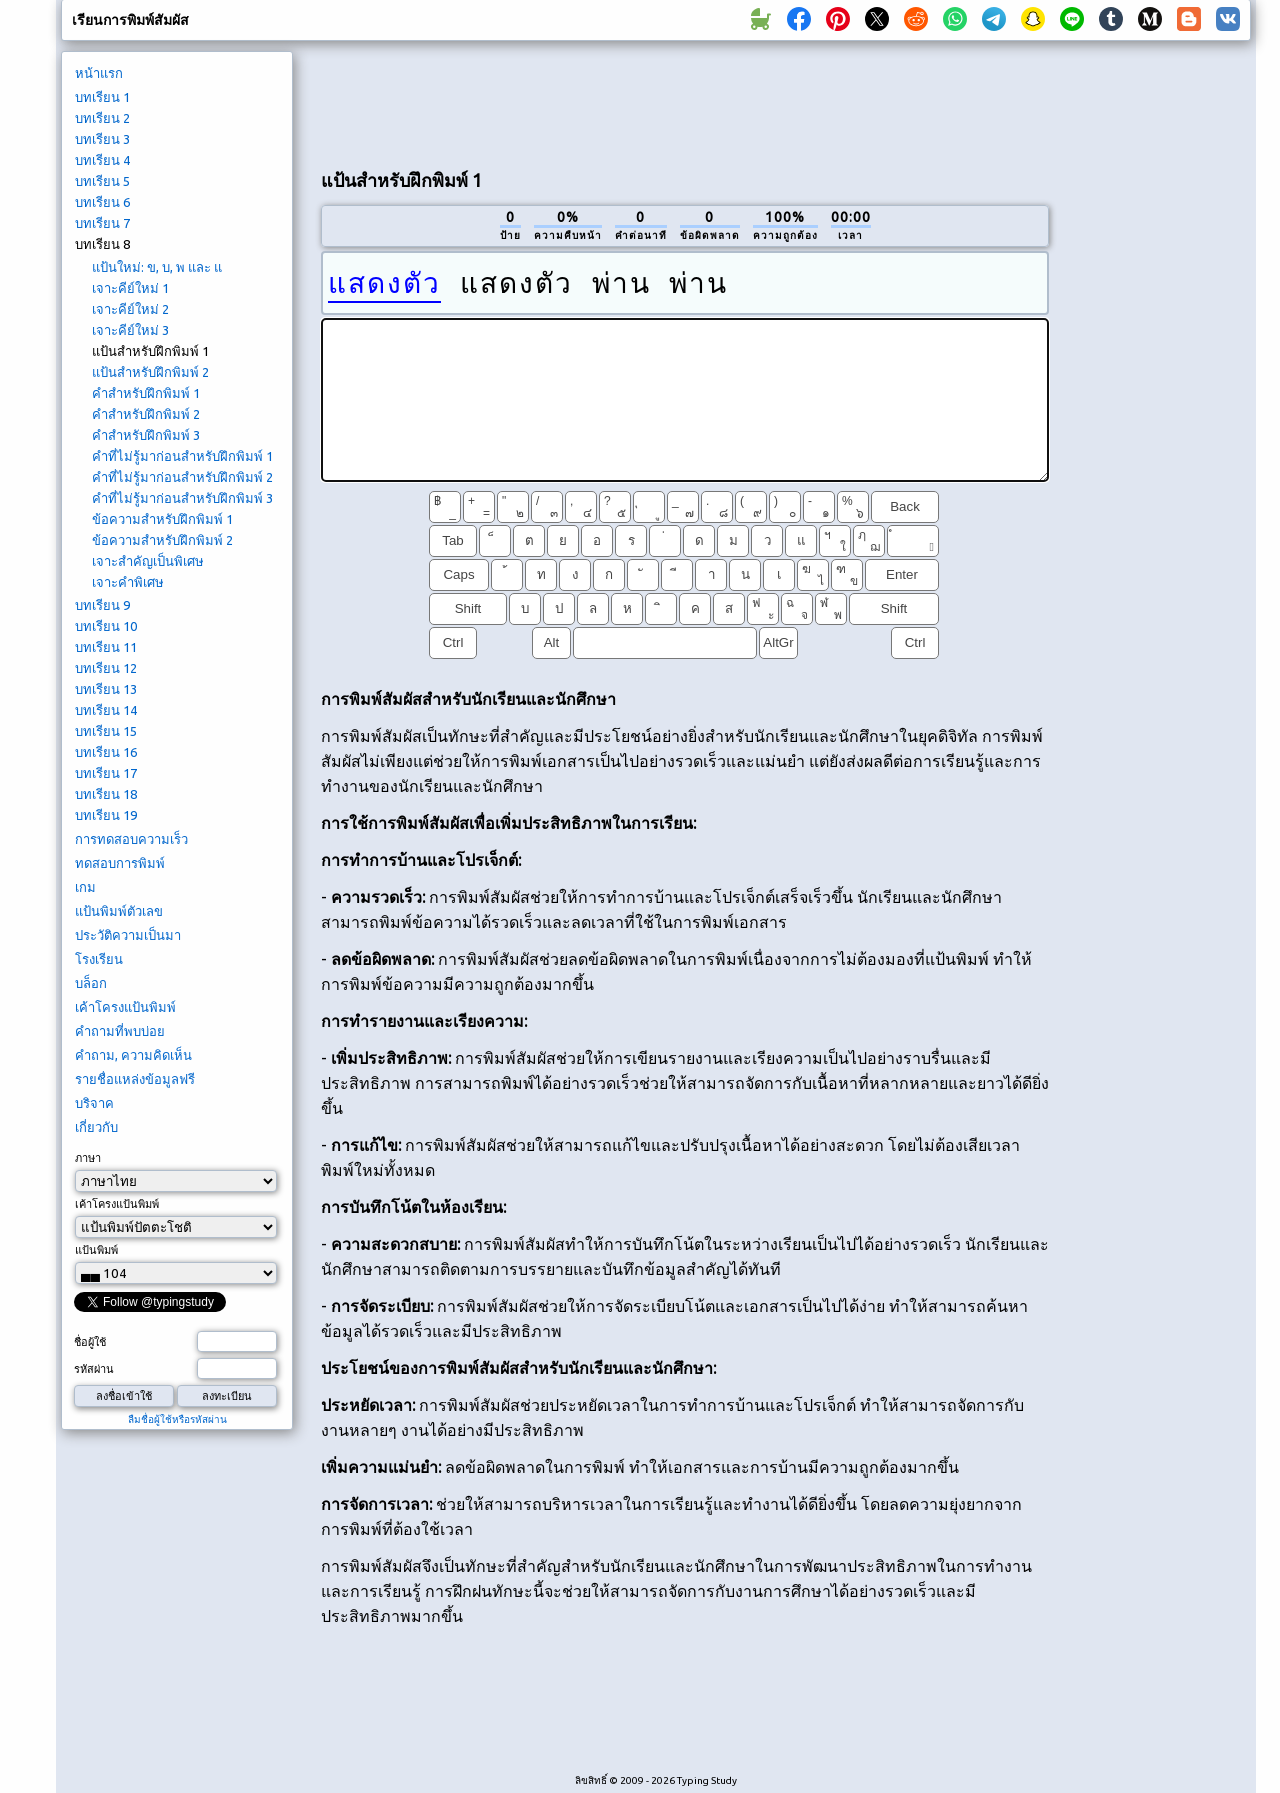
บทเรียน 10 (106, 626)
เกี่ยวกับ (96, 1127)
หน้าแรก (99, 73)
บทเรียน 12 (106, 668)
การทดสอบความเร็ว (131, 839)
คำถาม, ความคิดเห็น (133, 1055)
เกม (85, 887)
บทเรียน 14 (106, 710)
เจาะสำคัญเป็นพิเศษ (148, 561)
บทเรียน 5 (102, 181)
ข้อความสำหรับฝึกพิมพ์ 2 (162, 540)
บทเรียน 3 (102, 139)
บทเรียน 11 (106, 647)
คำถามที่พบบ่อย (120, 1031)
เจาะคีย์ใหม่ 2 (130, 309)
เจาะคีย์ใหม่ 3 (130, 330)
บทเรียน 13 (106, 689)
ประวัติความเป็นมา (128, 935)
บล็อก (91, 983)
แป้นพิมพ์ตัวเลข (119, 911)
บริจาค (94, 1103)
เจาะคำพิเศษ (128, 582)
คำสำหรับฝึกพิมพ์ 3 (146, 435)
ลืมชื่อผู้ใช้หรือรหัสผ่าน (177, 1419)
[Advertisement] (685, 101)
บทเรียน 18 (106, 794)
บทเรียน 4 (102, 160)
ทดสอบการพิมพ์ (120, 863)
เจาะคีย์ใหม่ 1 (130, 288)
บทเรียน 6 (102, 202)
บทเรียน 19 (106, 815)
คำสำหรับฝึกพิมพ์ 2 (146, 414)
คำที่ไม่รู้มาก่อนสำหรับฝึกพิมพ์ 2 (182, 477)
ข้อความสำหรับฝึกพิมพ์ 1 (162, 519)
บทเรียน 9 (102, 605)
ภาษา (88, 1158)
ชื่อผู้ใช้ (90, 1342)
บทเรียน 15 (106, 731)
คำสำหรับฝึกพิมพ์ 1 (146, 393)
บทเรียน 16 (106, 752)
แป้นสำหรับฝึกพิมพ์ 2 (150, 372)
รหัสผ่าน (94, 1369)
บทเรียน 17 (106, 773)
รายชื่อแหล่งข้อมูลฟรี (135, 1079)
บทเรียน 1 (102, 97)
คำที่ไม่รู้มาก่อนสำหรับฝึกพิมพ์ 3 (182, 498)
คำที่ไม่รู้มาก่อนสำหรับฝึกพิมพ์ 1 (182, 456)
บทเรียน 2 (102, 118)
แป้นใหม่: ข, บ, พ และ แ (157, 267)
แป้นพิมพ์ (96, 1250)
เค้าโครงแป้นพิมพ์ (125, 1007)
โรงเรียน (99, 959)
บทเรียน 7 (102, 223)
